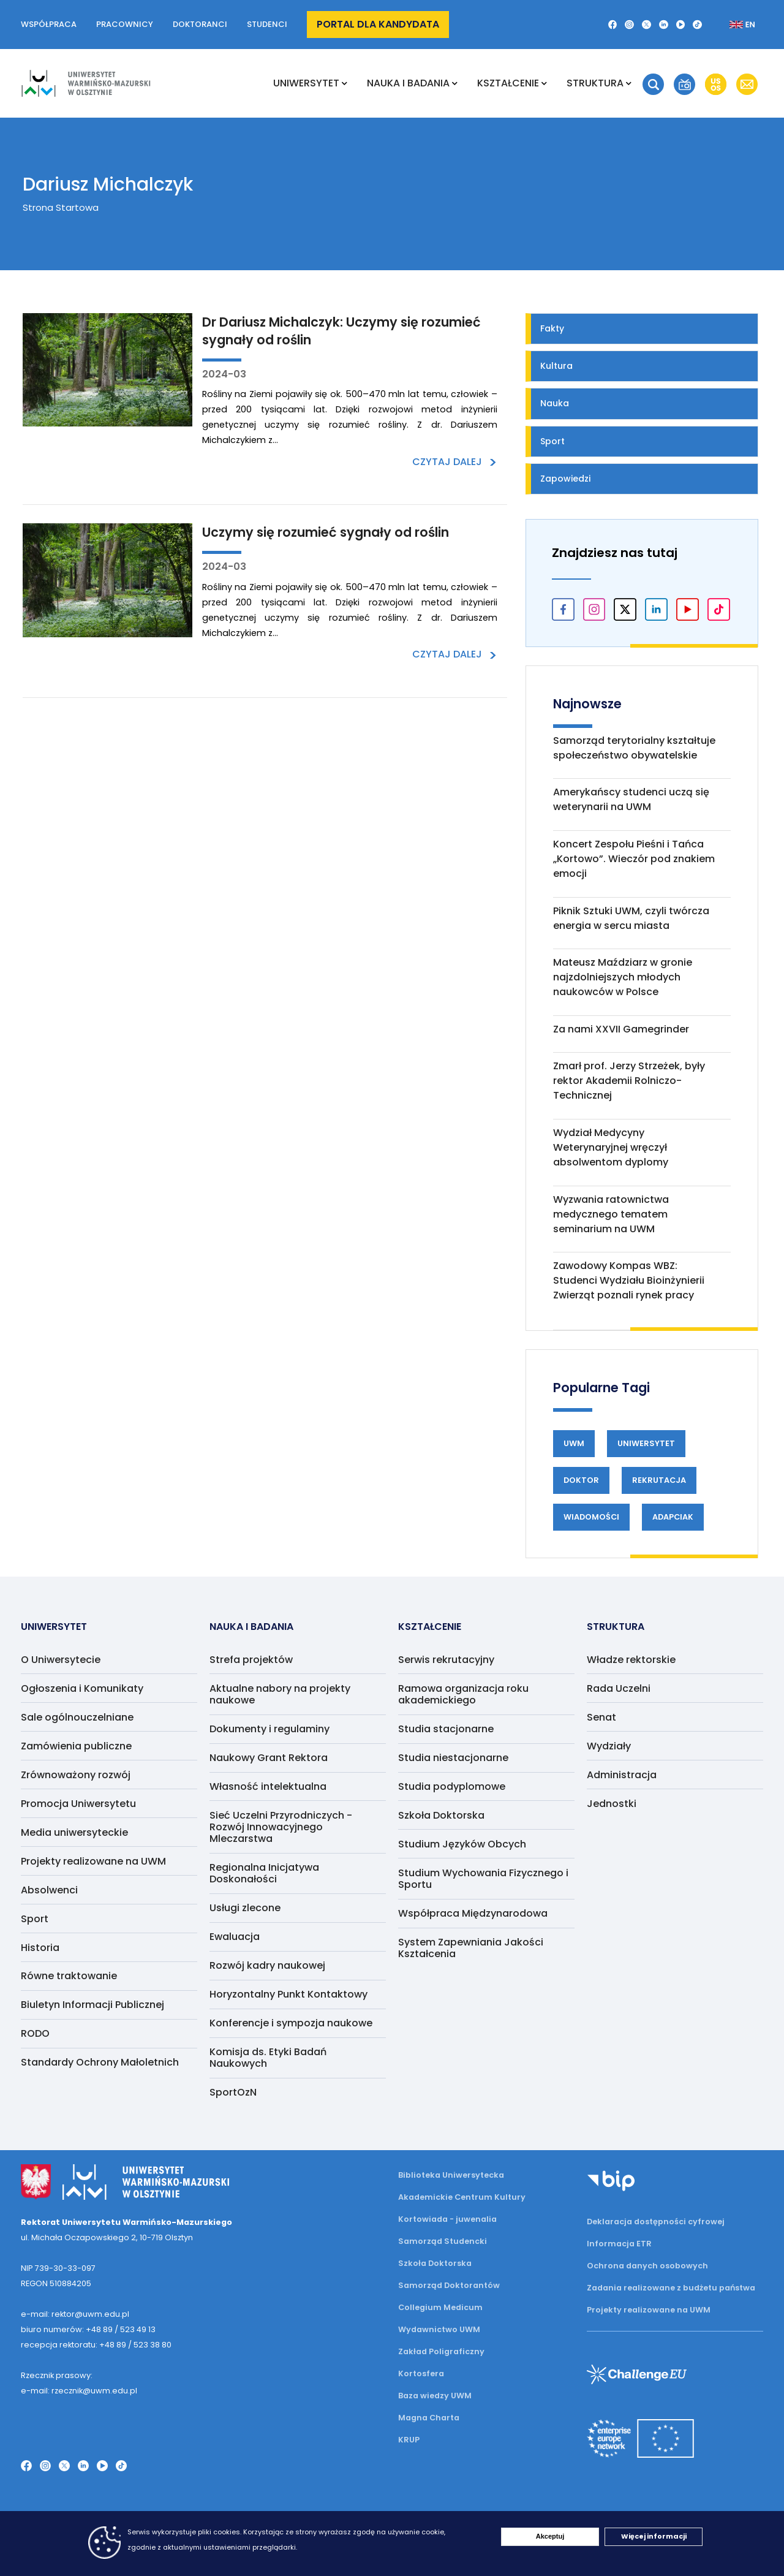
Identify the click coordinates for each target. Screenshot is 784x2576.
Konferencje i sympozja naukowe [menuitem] (290, 2023)
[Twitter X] (646, 24)
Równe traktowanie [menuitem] (69, 1976)
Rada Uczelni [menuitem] (618, 1688)
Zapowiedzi (565, 478)
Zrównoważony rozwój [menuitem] (75, 1775)
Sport (552, 441)
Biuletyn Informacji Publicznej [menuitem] (92, 2005)
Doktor (581, 1480)
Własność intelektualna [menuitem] (267, 1786)
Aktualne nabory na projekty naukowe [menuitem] (279, 1694)
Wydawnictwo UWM (439, 2329)
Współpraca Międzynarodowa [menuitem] (473, 1913)
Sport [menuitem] (34, 1919)
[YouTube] (680, 24)
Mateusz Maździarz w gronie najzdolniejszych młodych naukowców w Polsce (622, 977)
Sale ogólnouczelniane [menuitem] (77, 1717)
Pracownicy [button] (124, 24)
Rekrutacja (659, 1480)
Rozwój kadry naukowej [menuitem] (267, 1965)
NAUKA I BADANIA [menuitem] (408, 83)
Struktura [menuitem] (595, 83)
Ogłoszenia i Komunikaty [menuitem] (82, 1688)
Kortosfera (421, 2373)
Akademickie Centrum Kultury (462, 2197)
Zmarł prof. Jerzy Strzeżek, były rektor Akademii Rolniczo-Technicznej (629, 1080)
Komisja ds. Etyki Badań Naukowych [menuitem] (267, 2057)
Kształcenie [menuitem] (508, 83)
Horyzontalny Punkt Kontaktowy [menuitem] (288, 1994)
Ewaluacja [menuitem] (234, 1937)
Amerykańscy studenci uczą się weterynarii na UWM (631, 799)
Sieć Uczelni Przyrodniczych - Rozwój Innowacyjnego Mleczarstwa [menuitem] (280, 1827)
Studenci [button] (267, 24)
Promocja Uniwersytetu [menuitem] (78, 1804)
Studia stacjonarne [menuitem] (446, 1729)
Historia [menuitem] (40, 1948)
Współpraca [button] (49, 24)
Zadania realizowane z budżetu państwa (671, 2287)
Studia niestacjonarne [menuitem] (453, 1758)
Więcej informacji (654, 2536)
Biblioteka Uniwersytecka (451, 2175)
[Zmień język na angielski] (732, 24)
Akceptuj (550, 2536)
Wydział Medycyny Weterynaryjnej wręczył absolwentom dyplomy (610, 1147)
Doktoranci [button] (200, 24)
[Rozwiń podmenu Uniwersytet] (344, 83)
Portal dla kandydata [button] (378, 24)
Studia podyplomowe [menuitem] (451, 1786)
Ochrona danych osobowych (647, 2265)
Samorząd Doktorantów (449, 2285)
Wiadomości (591, 1517)
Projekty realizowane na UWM (648, 2310)
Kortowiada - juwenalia (447, 2219)
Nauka (554, 403)
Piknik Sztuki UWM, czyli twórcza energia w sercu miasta (631, 918)
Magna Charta (428, 2417)
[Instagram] (629, 24)
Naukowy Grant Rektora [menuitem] (268, 1758)
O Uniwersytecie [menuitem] (60, 1660)
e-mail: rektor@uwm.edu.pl (75, 2314)
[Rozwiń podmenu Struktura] (629, 83)
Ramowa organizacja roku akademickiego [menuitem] (463, 1694)
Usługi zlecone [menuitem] (245, 1908)
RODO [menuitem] (35, 2033)
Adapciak (672, 1517)
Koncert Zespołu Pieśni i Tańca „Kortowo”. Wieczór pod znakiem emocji (634, 859)
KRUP (409, 2439)
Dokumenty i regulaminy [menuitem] (269, 1729)
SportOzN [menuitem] (233, 2092)
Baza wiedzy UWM (435, 2395)
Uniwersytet (646, 1443)
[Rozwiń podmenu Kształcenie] (544, 83)
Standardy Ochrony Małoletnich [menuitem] (100, 2062)
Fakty (552, 328)
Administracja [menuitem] (622, 1775)
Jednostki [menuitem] (611, 1804)
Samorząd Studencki (442, 2241)
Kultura (556, 366)
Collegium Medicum (440, 2307)
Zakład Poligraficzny (441, 2351)
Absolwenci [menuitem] (49, 1890)
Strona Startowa (61, 207)
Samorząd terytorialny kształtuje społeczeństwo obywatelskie (634, 747)
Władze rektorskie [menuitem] (631, 1660)
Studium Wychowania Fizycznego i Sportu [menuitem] (483, 1879)
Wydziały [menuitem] (609, 1746)
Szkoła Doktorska (435, 2263)
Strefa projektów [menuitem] (251, 1660)
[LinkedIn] (663, 24)
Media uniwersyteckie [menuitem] (74, 1832)
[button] (653, 84)
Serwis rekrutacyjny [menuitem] (446, 1660)
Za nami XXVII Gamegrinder (621, 1029)
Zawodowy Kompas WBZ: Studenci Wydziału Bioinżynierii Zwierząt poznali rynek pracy (628, 1280)
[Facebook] (612, 24)
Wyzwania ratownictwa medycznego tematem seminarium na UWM (611, 1214)
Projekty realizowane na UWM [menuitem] (93, 1861)
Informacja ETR (619, 2243)
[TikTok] (697, 24)
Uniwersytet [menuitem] (306, 83)
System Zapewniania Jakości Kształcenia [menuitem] (470, 1948)
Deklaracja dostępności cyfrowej (656, 2221)
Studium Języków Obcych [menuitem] (462, 1844)
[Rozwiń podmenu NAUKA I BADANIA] (455, 83)
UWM (574, 1443)
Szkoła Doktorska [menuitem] (441, 1815)
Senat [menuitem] (601, 1717)
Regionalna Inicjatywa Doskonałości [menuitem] (264, 1873)
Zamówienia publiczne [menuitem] (76, 1746)
